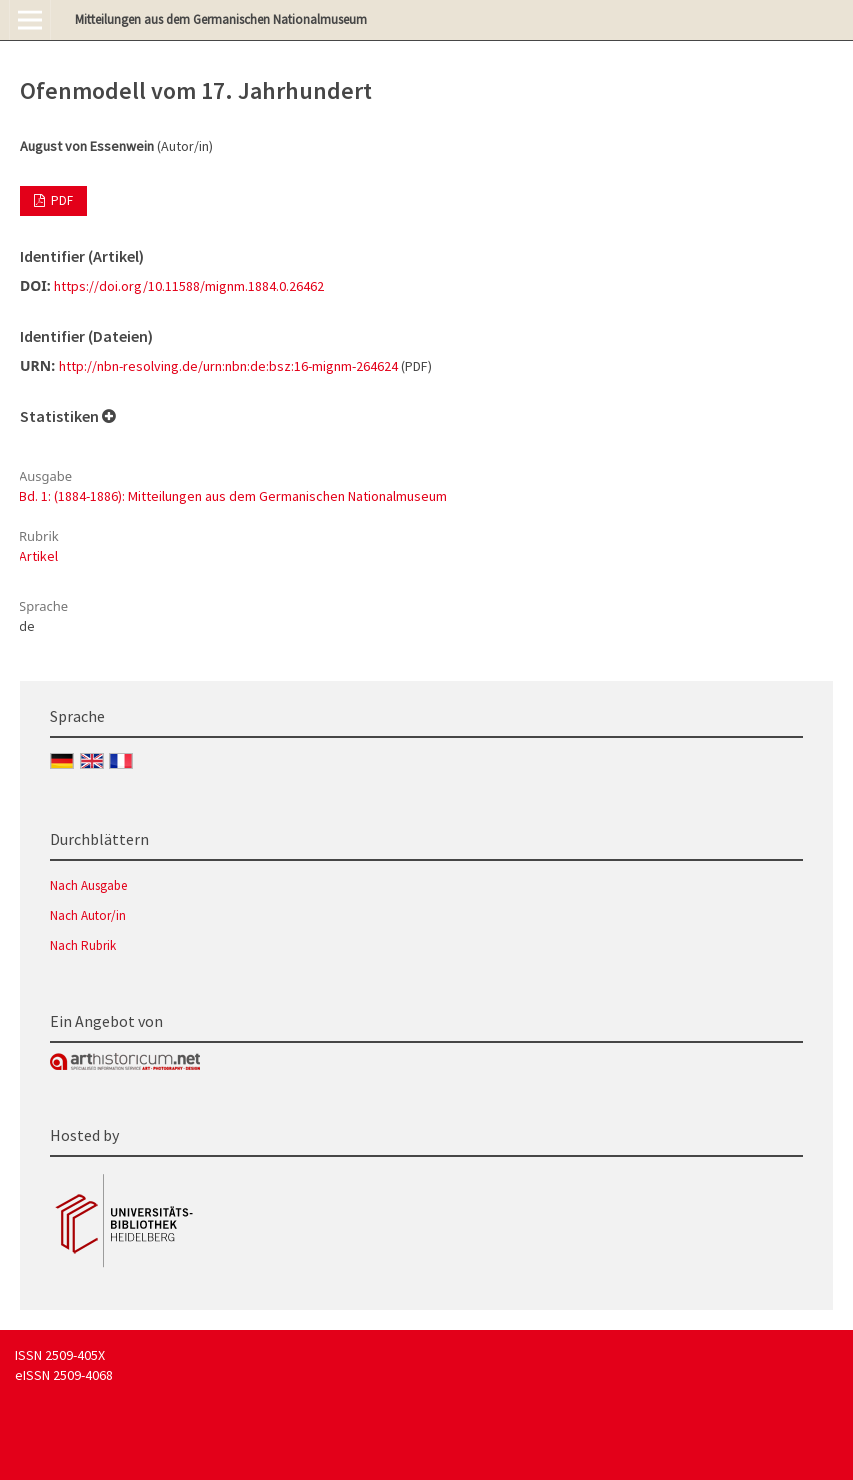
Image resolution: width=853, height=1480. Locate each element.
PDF (60, 200)
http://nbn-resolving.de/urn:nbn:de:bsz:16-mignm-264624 (228, 366)
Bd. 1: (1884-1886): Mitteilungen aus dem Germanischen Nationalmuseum (233, 496)
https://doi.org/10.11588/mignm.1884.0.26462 (189, 286)
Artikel (38, 556)
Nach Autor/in (88, 915)
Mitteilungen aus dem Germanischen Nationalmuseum (221, 19)
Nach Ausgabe (88, 885)
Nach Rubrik (83, 945)
